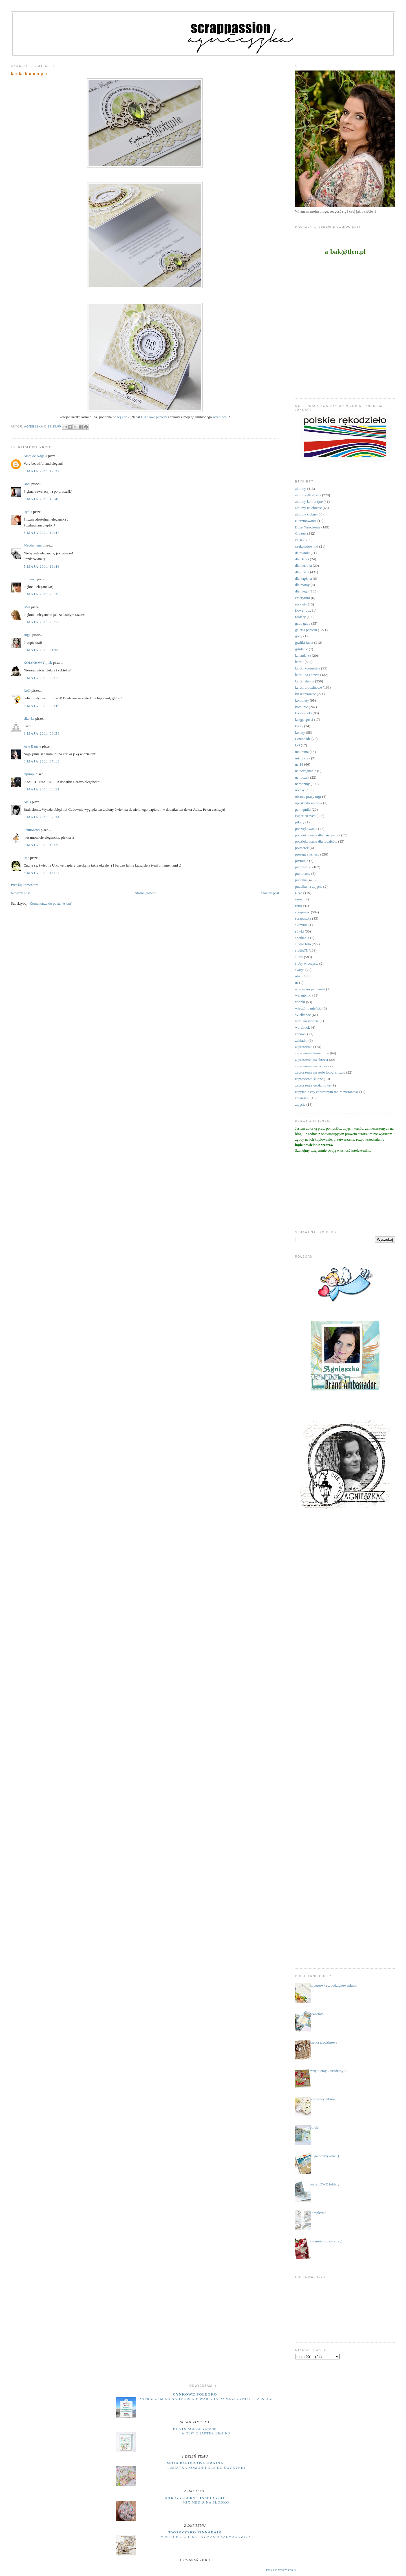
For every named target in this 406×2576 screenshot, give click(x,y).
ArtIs (27, 802)
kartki (299, 662)
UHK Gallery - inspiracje (194, 2498)
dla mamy (302, 585)
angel (27, 635)
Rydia (27, 512)
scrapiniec (302, 912)
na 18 (299, 764)
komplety (302, 700)
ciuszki (300, 540)
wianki (300, 1002)
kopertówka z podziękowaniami (333, 1985)
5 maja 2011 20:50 (41, 622)
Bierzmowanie (306, 521)
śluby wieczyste (307, 963)
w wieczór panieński (310, 989)
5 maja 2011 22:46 (41, 706)
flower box (303, 610)
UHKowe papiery (154, 417)
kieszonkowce (305, 694)
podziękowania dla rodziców (316, 841)
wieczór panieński (308, 1008)
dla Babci (302, 559)
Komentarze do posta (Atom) (50, 903)
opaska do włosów (308, 803)
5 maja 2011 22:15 (41, 678)
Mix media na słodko (206, 2502)
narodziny (302, 784)
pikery (299, 822)
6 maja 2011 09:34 (41, 817)
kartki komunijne (307, 668)
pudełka (301, 880)
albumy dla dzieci (308, 495)
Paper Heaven (305, 816)
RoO (26, 690)
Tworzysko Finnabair (194, 2532)
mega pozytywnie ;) (324, 2156)
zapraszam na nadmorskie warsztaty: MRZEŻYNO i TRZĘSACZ (205, 2399)
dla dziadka (303, 565)
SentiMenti (31, 830)
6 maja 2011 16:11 (41, 873)
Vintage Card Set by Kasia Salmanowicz (206, 2537)
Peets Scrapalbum (195, 2429)
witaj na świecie (307, 1021)
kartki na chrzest (307, 675)
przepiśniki (303, 867)
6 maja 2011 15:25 (41, 845)
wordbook (302, 1027)
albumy (300, 488)
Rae (26, 858)
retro (298, 906)
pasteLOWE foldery (324, 2184)
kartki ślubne (304, 681)
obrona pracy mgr (308, 796)
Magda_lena (32, 545)
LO (297, 745)
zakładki (301, 1040)
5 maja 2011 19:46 (41, 566)
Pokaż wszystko (281, 2570)
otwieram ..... (319, 2014)
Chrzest (300, 533)
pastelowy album (322, 2099)
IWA (26, 607)
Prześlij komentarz (24, 885)
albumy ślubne (306, 514)
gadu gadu (302, 623)
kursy (299, 726)
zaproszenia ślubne (309, 1079)
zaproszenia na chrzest (311, 1059)
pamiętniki (303, 809)
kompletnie (318, 2213)
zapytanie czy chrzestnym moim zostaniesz (327, 1092)
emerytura (302, 598)
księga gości (304, 719)
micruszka (302, 758)
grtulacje (301, 649)
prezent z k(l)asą (307, 854)
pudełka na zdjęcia (309, 886)
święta (299, 970)
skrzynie (301, 925)
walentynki (303, 995)
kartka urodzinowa (323, 2042)
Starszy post (270, 893)
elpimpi (29, 774)
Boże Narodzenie (308, 527)
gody (299, 636)
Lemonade (303, 739)
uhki (298, 976)
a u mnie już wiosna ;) (326, 2241)
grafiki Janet (304, 642)
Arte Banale (32, 746)
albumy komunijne (309, 501)
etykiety (301, 604)
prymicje (301, 861)
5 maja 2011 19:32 (41, 471)
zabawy (300, 1034)
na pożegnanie (305, 771)
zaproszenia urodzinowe (313, 1085)
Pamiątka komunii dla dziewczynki (205, 2468)
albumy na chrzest (308, 508)
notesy (300, 790)
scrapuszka (303, 918)
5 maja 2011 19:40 (41, 499)
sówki (299, 931)
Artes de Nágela (35, 456)
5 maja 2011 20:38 (41, 594)
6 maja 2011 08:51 (41, 789)
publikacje (302, 873)
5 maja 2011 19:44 (41, 532)
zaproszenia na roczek (311, 1066)
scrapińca (220, 417)
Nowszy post (20, 893)
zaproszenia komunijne (312, 1053)
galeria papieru (306, 630)
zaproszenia (303, 1046)
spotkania (302, 938)
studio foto (303, 944)
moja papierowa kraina (195, 2463)
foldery (300, 617)
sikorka (28, 718)
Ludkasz (29, 579)
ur (296, 982)
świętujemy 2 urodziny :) (328, 2071)
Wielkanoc (303, 1015)
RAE (299, 893)
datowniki (302, 553)
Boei (26, 484)
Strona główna (145, 893)
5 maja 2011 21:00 (41, 650)
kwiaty (300, 732)
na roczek (302, 777)
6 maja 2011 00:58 (41, 733)
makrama (302, 752)
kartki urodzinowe (308, 687)
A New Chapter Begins (206, 2433)
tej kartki (124, 417)
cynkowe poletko (195, 2394)
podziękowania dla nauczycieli (317, 835)
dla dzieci (302, 572)
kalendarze (303, 655)
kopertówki (303, 713)
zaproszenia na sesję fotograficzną (320, 1072)
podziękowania (306, 829)
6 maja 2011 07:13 (41, 761)
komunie (301, 707)
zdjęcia (300, 1104)
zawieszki (302, 1098)
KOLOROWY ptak (37, 662)
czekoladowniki (306, 546)
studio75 (301, 950)
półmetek (302, 848)
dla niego (302, 591)
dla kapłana (303, 578)
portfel (315, 2127)
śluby (299, 957)
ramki (299, 899)
